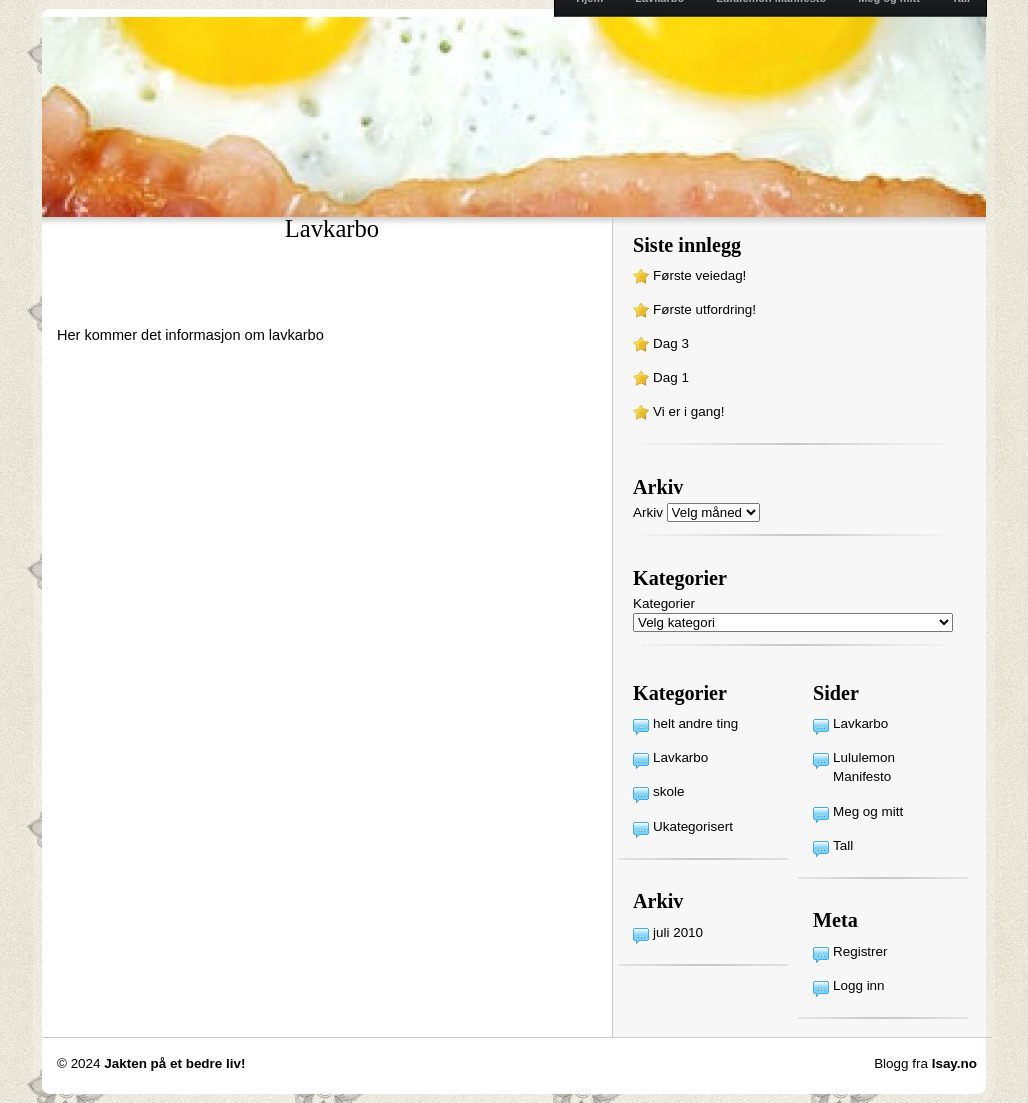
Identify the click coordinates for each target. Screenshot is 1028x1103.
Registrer (860, 951)
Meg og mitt (868, 811)
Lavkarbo (680, 757)
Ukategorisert (693, 826)
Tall (843, 845)
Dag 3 (671, 343)
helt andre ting (695, 723)
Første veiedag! (699, 275)
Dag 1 (671, 377)
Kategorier (664, 603)
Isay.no (954, 1063)
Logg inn (859, 985)
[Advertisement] (291, 294)
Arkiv (648, 512)
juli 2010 (678, 932)
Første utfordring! (704, 309)
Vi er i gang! (688, 411)
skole (668, 791)
